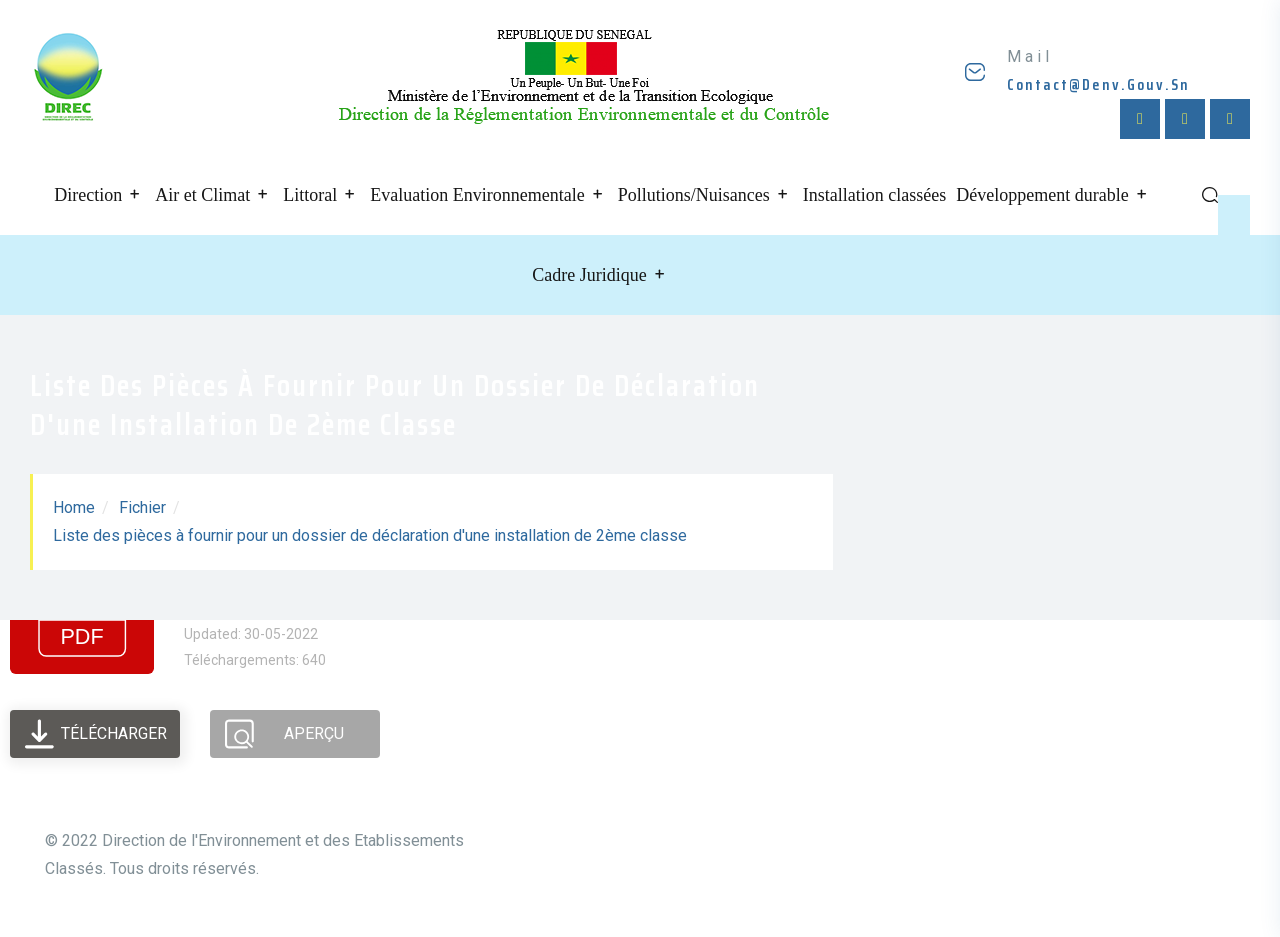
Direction (88, 195)
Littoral (310, 195)
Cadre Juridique (589, 275)
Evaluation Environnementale (477, 195)
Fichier (142, 507)
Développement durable (1042, 195)
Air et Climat (202, 195)
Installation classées (874, 195)
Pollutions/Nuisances (694, 195)
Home (74, 507)
